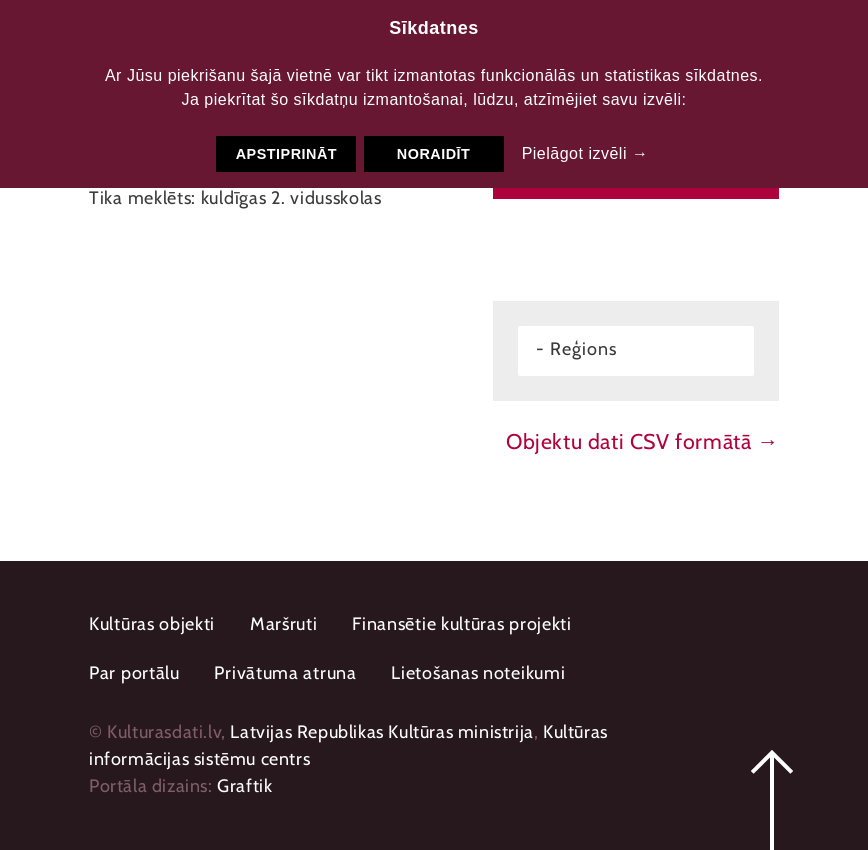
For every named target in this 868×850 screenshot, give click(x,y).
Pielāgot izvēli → (585, 153)
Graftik (244, 786)
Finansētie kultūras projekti (462, 624)
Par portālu (134, 673)
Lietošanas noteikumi (478, 673)
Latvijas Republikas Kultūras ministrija (381, 732)
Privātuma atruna (285, 673)
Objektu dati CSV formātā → (642, 441)
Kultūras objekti (152, 624)
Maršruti (284, 624)
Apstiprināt (286, 154)
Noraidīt (434, 154)
